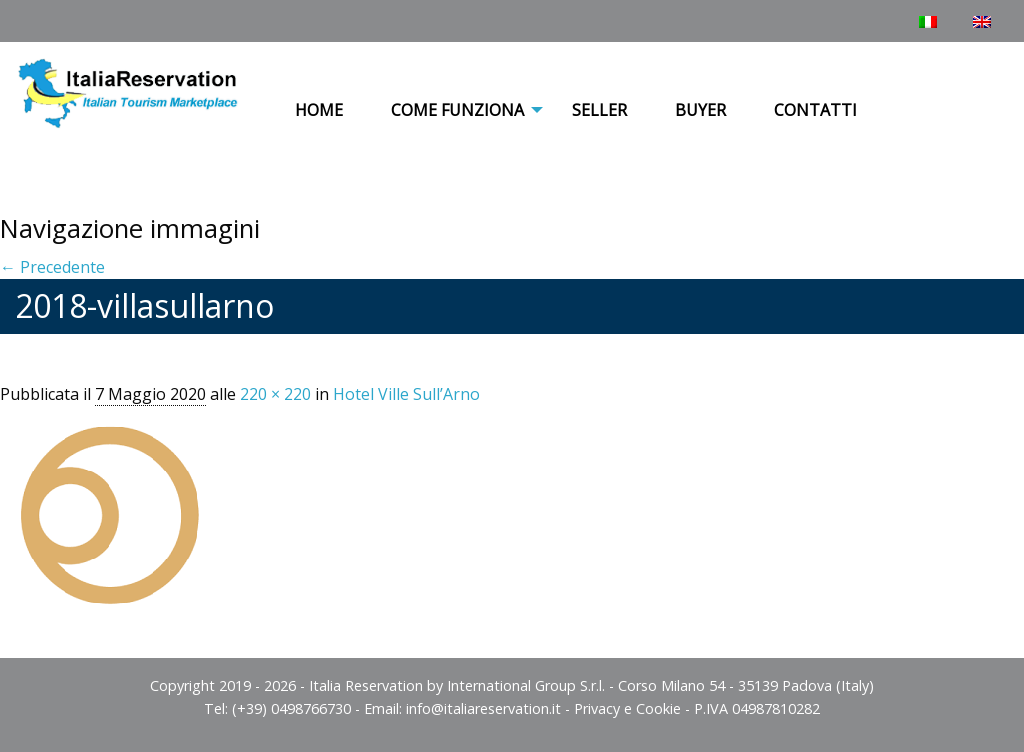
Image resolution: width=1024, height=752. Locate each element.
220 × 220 (275, 394)
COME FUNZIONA (457, 110)
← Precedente (52, 267)
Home (319, 110)
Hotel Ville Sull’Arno (406, 394)
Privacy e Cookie (627, 708)
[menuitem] (319, 111)
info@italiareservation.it (483, 708)
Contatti (815, 110)
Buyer (700, 110)
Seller (599, 110)
